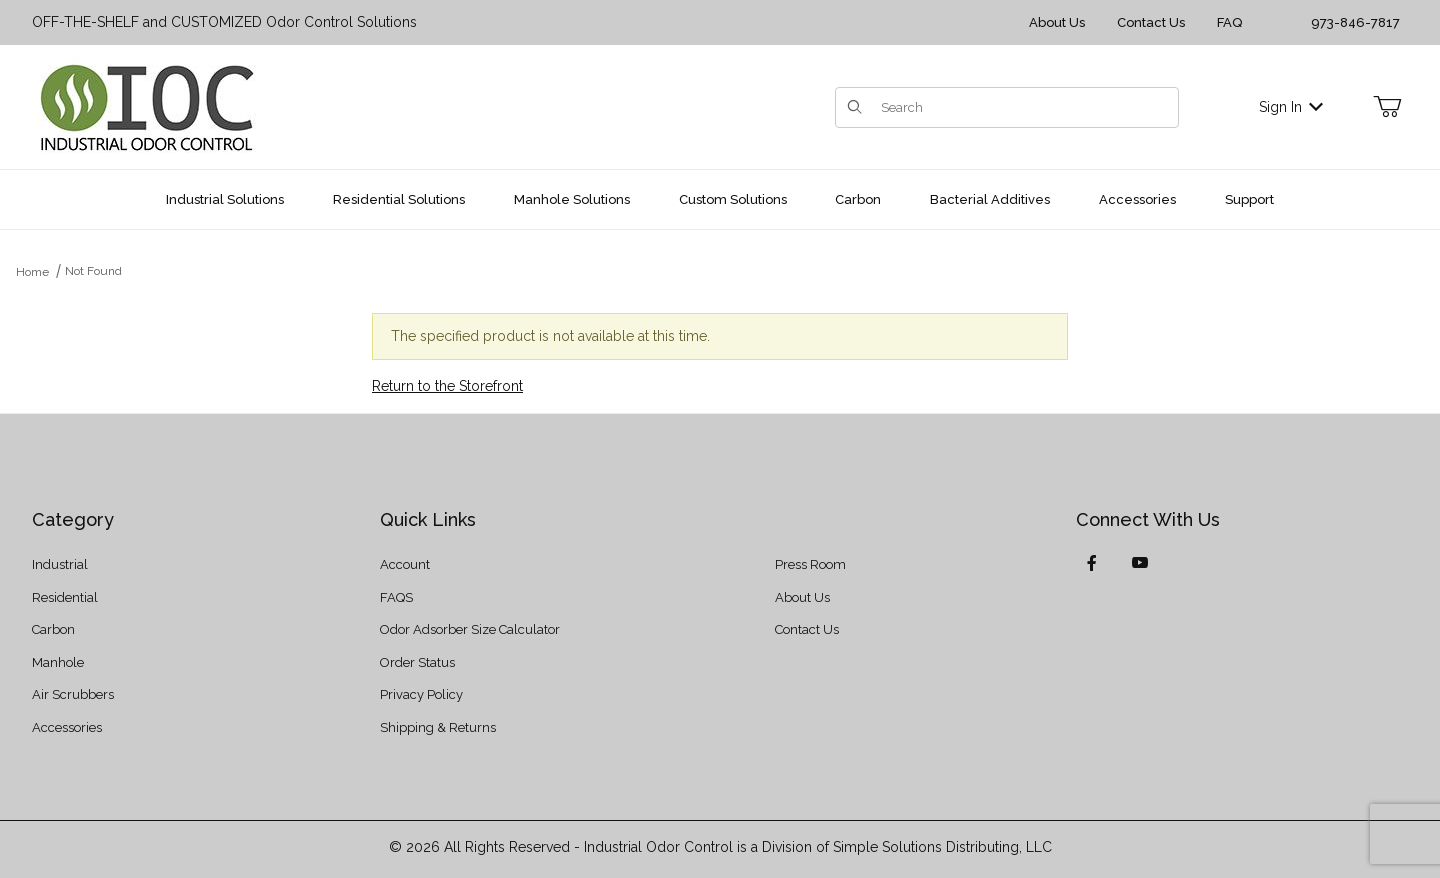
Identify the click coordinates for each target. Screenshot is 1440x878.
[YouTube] (1140, 563)
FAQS (396, 597)
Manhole (58, 662)
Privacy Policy (421, 694)
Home (32, 272)
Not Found (93, 271)
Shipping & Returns (438, 727)
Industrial (60, 564)
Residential (65, 597)
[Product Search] (1023, 107)
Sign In (1291, 107)
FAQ (1229, 22)
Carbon (53, 629)
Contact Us (1151, 22)
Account (405, 564)
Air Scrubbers (73, 694)
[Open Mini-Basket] (1387, 107)
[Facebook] (1092, 563)
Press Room (810, 564)
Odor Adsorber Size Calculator (470, 629)
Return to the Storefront (447, 386)
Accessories (67, 727)
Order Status (417, 662)
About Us (1057, 22)
